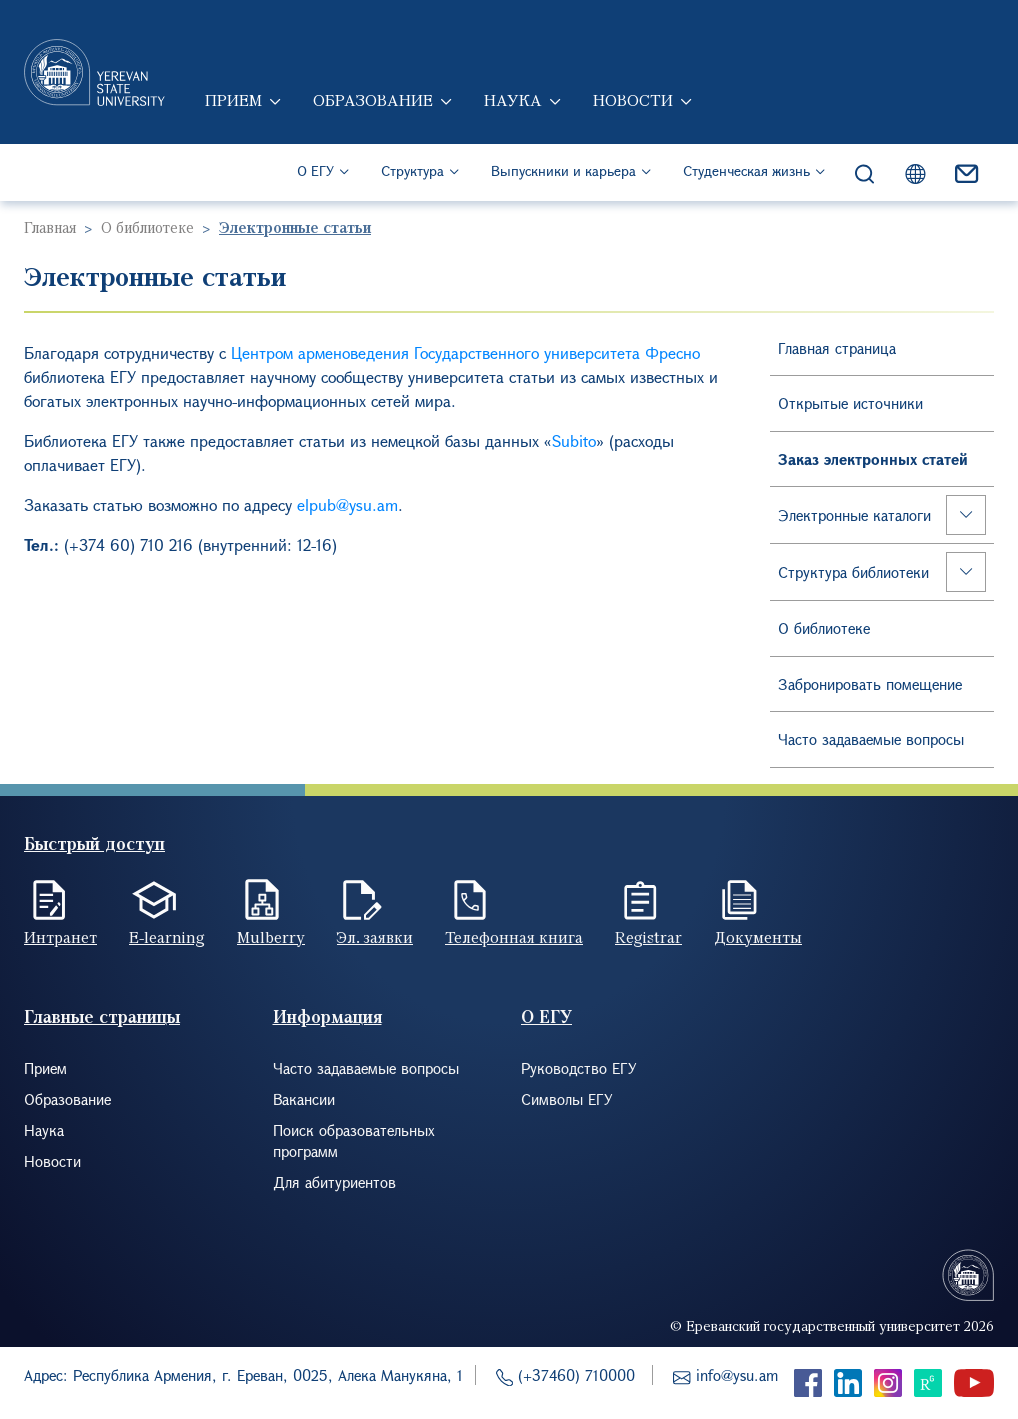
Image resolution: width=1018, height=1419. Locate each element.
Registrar (648, 937)
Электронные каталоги (854, 515)
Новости (633, 100)
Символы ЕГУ (567, 1099)
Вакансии (304, 1099)
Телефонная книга (514, 937)
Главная (50, 227)
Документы (758, 937)
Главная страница (837, 348)
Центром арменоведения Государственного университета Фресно (465, 352)
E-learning (167, 937)
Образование (373, 100)
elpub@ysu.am (347, 504)
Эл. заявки (375, 937)
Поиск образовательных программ (354, 1140)
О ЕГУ (315, 170)
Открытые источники (850, 403)
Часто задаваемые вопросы (871, 739)
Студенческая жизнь (746, 170)
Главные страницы (102, 1016)
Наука (513, 100)
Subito (574, 440)
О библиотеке (147, 227)
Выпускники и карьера (563, 170)
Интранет (60, 937)
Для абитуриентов (334, 1182)
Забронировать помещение (870, 684)
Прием (233, 100)
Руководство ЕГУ (579, 1068)
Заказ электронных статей (873, 459)
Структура (412, 170)
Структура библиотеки (853, 572)
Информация (327, 1016)
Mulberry (271, 937)
